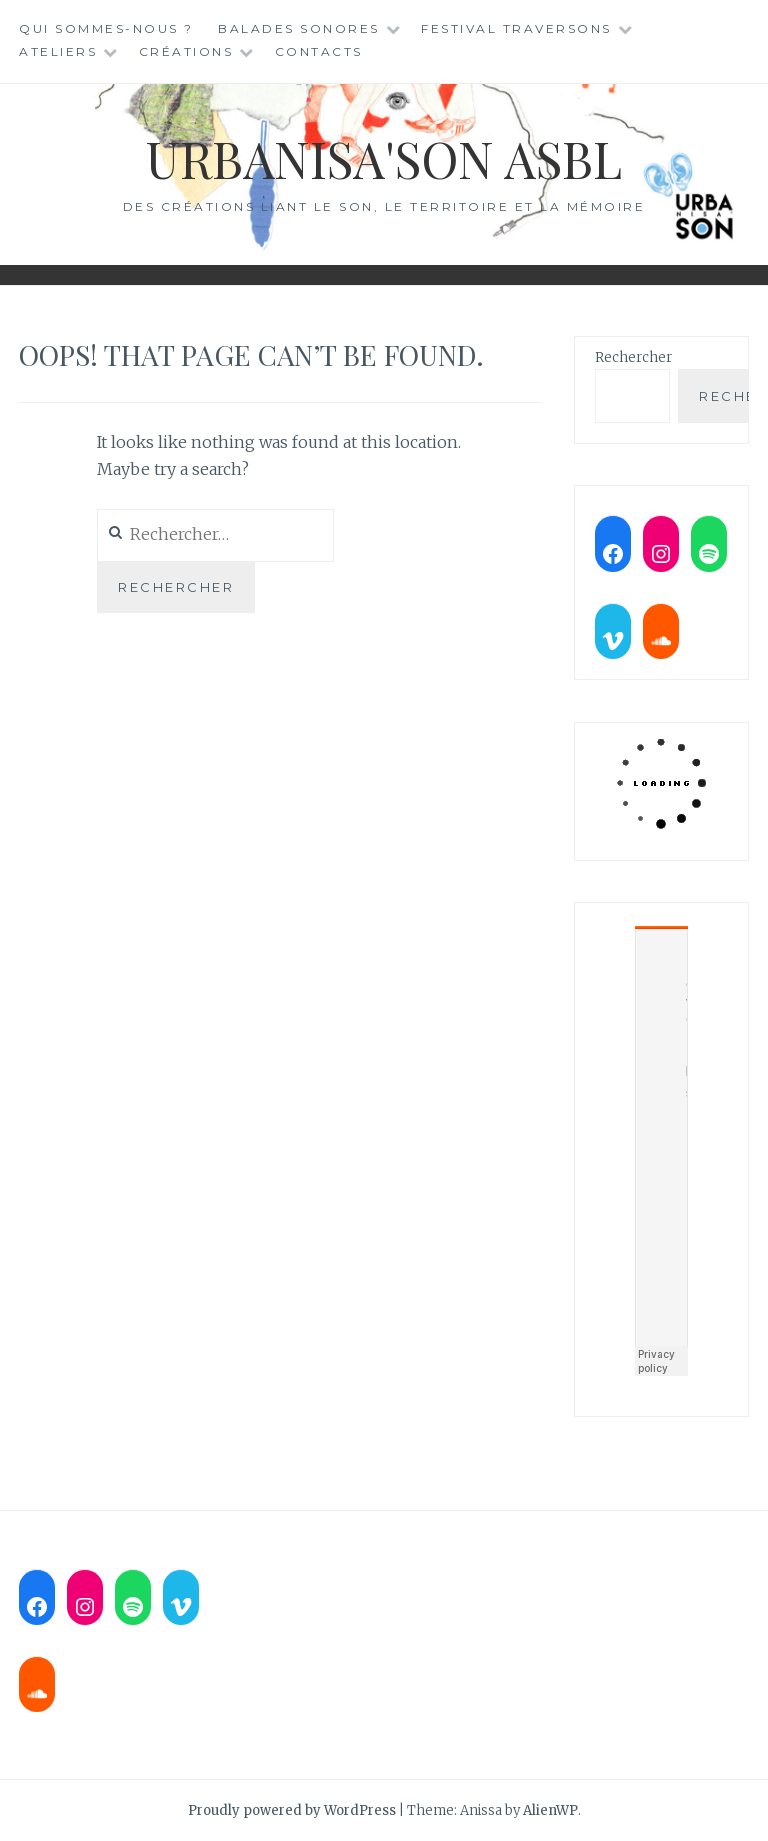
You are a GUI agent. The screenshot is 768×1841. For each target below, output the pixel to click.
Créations (186, 51)
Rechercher (633, 357)
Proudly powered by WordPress (292, 1810)
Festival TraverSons (516, 28)
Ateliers (58, 51)
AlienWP (550, 1810)
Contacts (319, 51)
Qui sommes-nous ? (106, 28)
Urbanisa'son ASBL (384, 158)
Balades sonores (299, 28)
